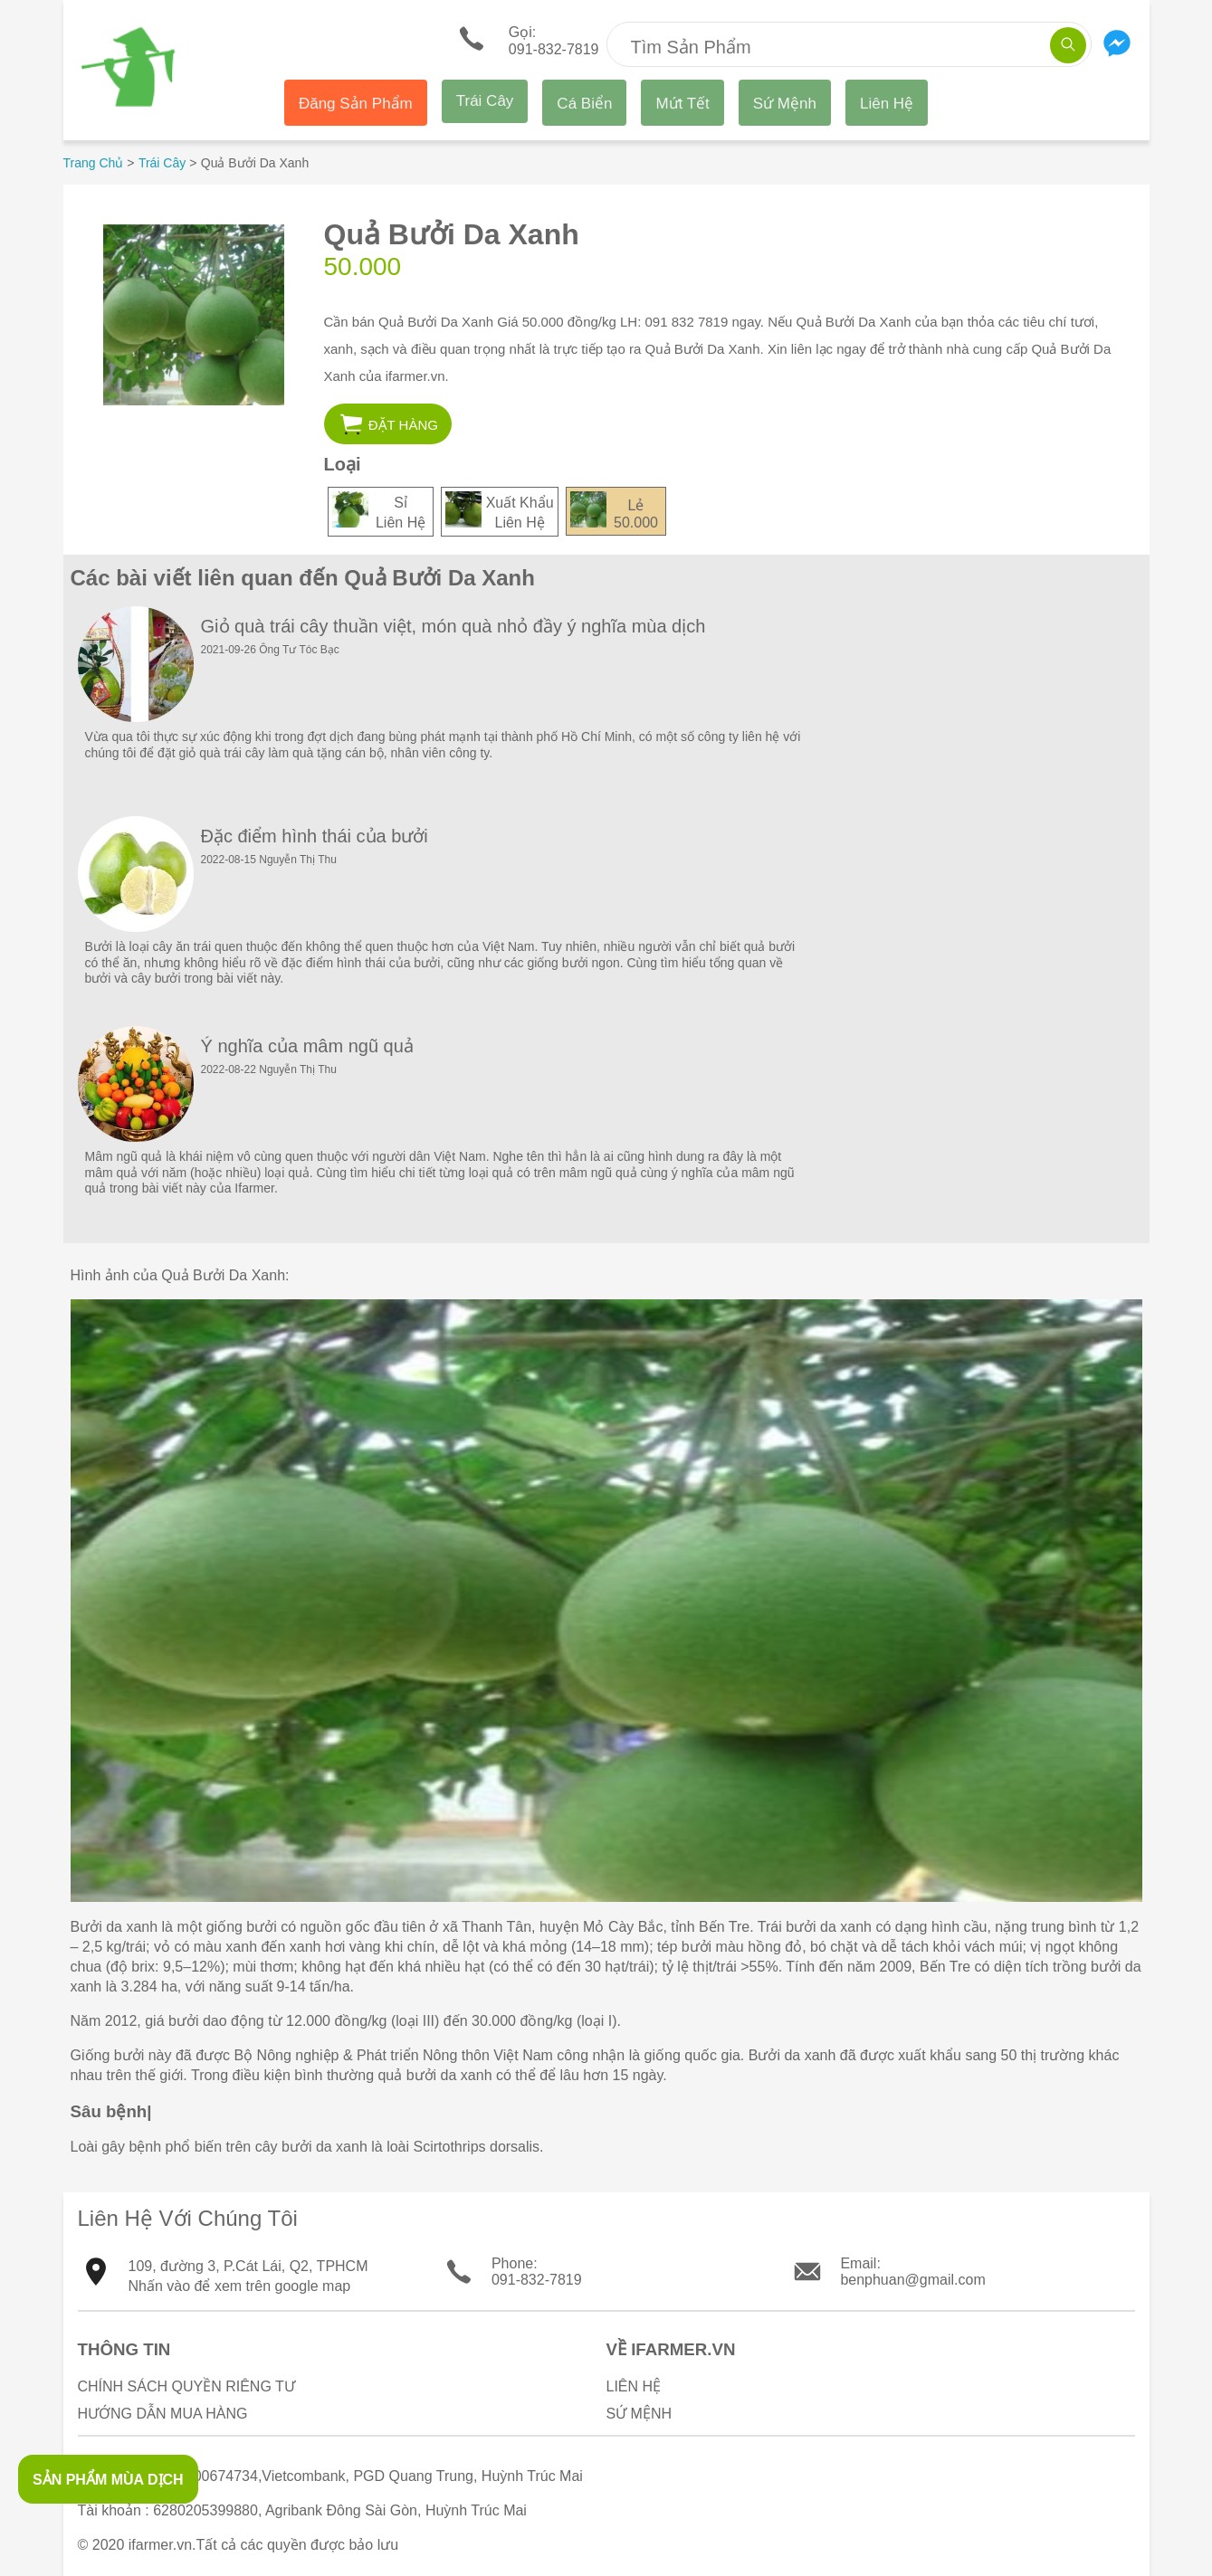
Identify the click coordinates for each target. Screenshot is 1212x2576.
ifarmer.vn (160, 2544)
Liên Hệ (886, 103)
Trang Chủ (93, 163)
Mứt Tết (682, 103)
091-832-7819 (536, 2279)
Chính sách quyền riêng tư (186, 2386)
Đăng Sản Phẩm (356, 103)
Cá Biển (584, 103)
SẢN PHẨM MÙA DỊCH (108, 2479)
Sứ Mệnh (784, 103)
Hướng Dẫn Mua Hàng (163, 2413)
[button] (388, 424)
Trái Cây (485, 100)
